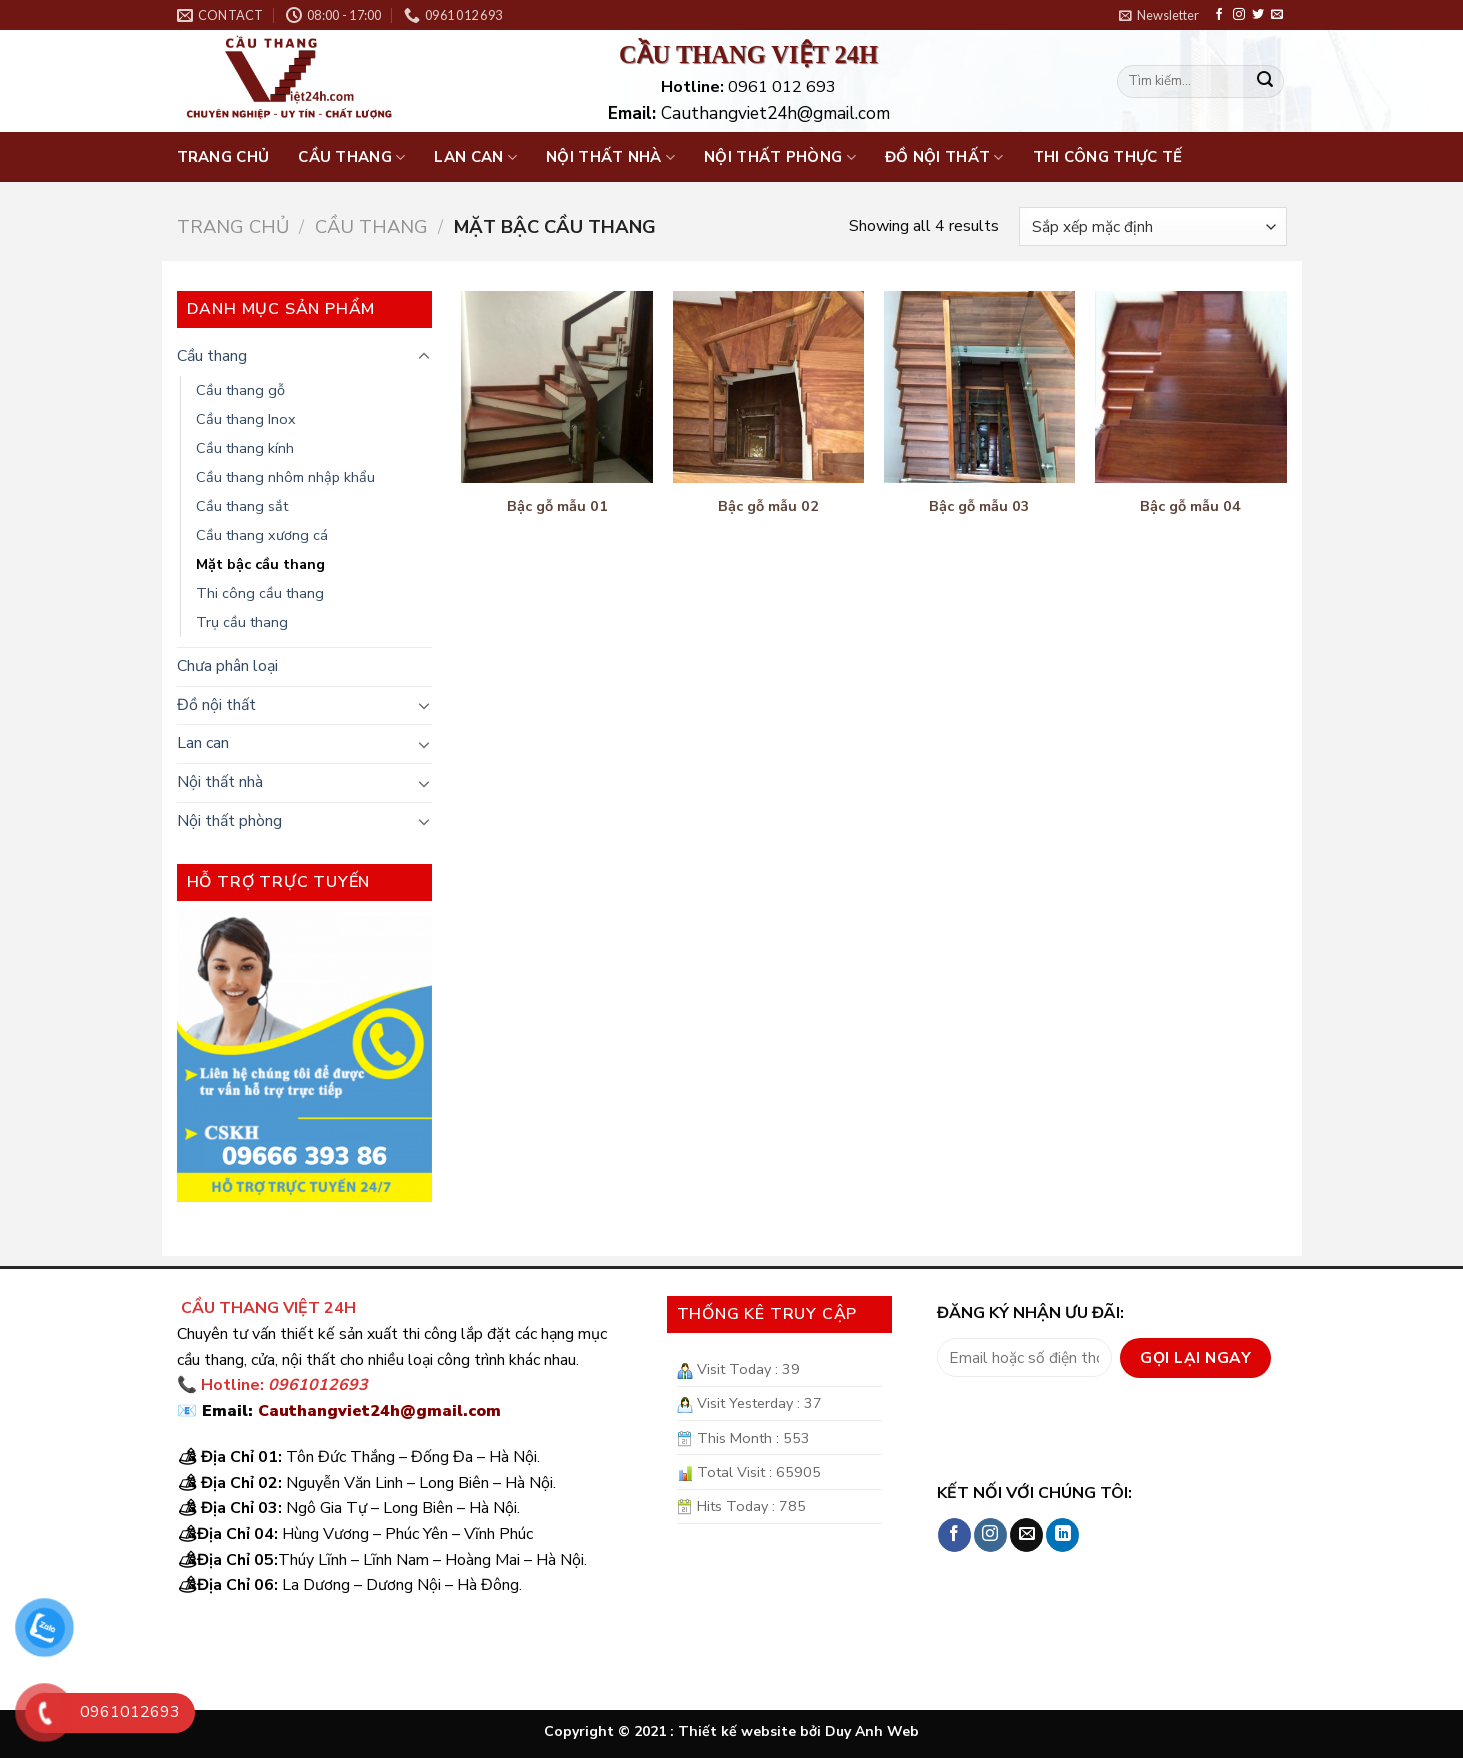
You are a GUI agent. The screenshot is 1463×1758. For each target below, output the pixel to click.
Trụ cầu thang (242, 622)
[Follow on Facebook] (1219, 15)
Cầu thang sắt (242, 506)
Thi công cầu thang (260, 593)
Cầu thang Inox (246, 419)
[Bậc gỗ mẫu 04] (1191, 387)
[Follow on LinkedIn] (1062, 1535)
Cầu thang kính (245, 448)
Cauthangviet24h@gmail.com (379, 1411)
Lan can (475, 157)
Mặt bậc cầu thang (260, 564)
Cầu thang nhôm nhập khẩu (285, 477)
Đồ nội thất (944, 157)
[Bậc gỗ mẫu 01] (557, 387)
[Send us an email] (1277, 15)
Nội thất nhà (610, 157)
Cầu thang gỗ (240, 390)
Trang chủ (223, 157)
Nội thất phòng (780, 157)
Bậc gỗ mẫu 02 (768, 506)
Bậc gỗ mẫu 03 (979, 506)
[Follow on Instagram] (1239, 15)
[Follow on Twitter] (1258, 15)
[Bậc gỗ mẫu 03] (980, 387)
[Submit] (1265, 82)
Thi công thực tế (1108, 157)
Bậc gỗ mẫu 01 (557, 506)
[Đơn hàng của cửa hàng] (1152, 226)
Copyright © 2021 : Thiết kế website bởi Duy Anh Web (731, 1731)
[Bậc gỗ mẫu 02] (769, 387)
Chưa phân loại (227, 666)
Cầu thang (351, 157)
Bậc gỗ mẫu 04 (1190, 506)
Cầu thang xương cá (262, 535)
